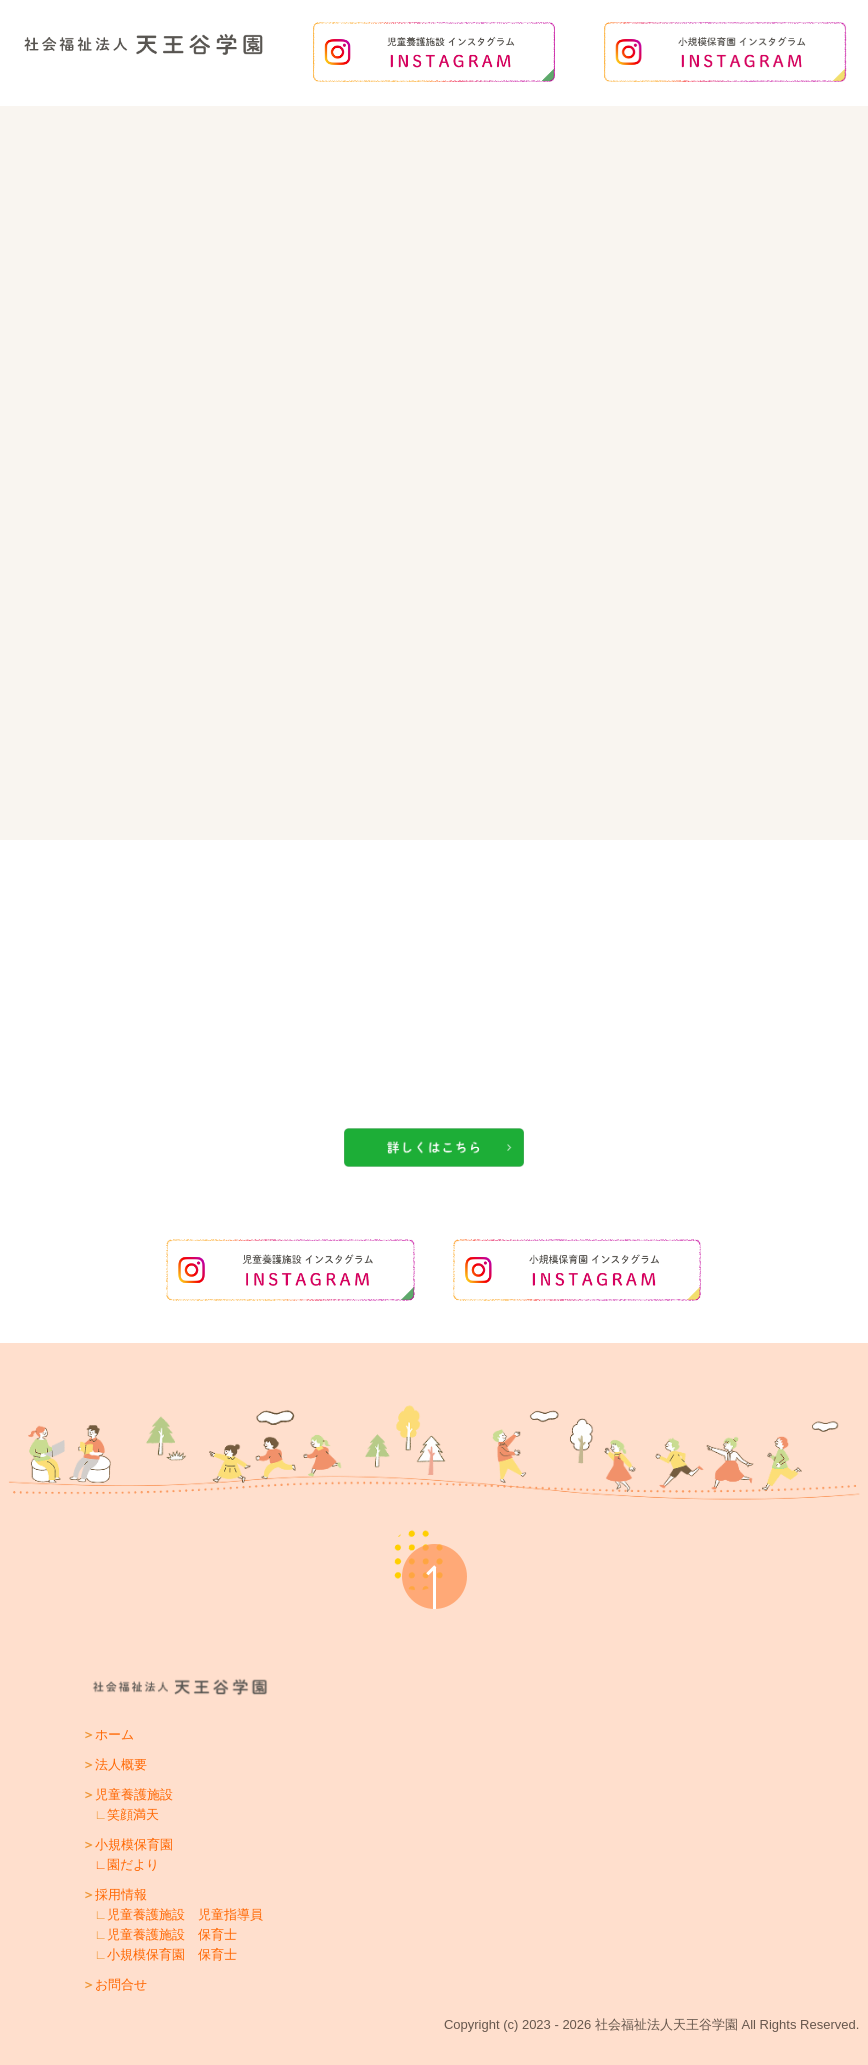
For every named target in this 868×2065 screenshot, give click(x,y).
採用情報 (121, 1894)
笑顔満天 (133, 1814)
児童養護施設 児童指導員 (185, 1914)
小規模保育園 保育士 (172, 1954)
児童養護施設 (134, 1794)
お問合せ (121, 1984)
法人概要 (121, 1764)
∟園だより (127, 1864)
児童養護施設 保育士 (172, 1934)
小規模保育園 (134, 1844)
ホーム (114, 1734)
